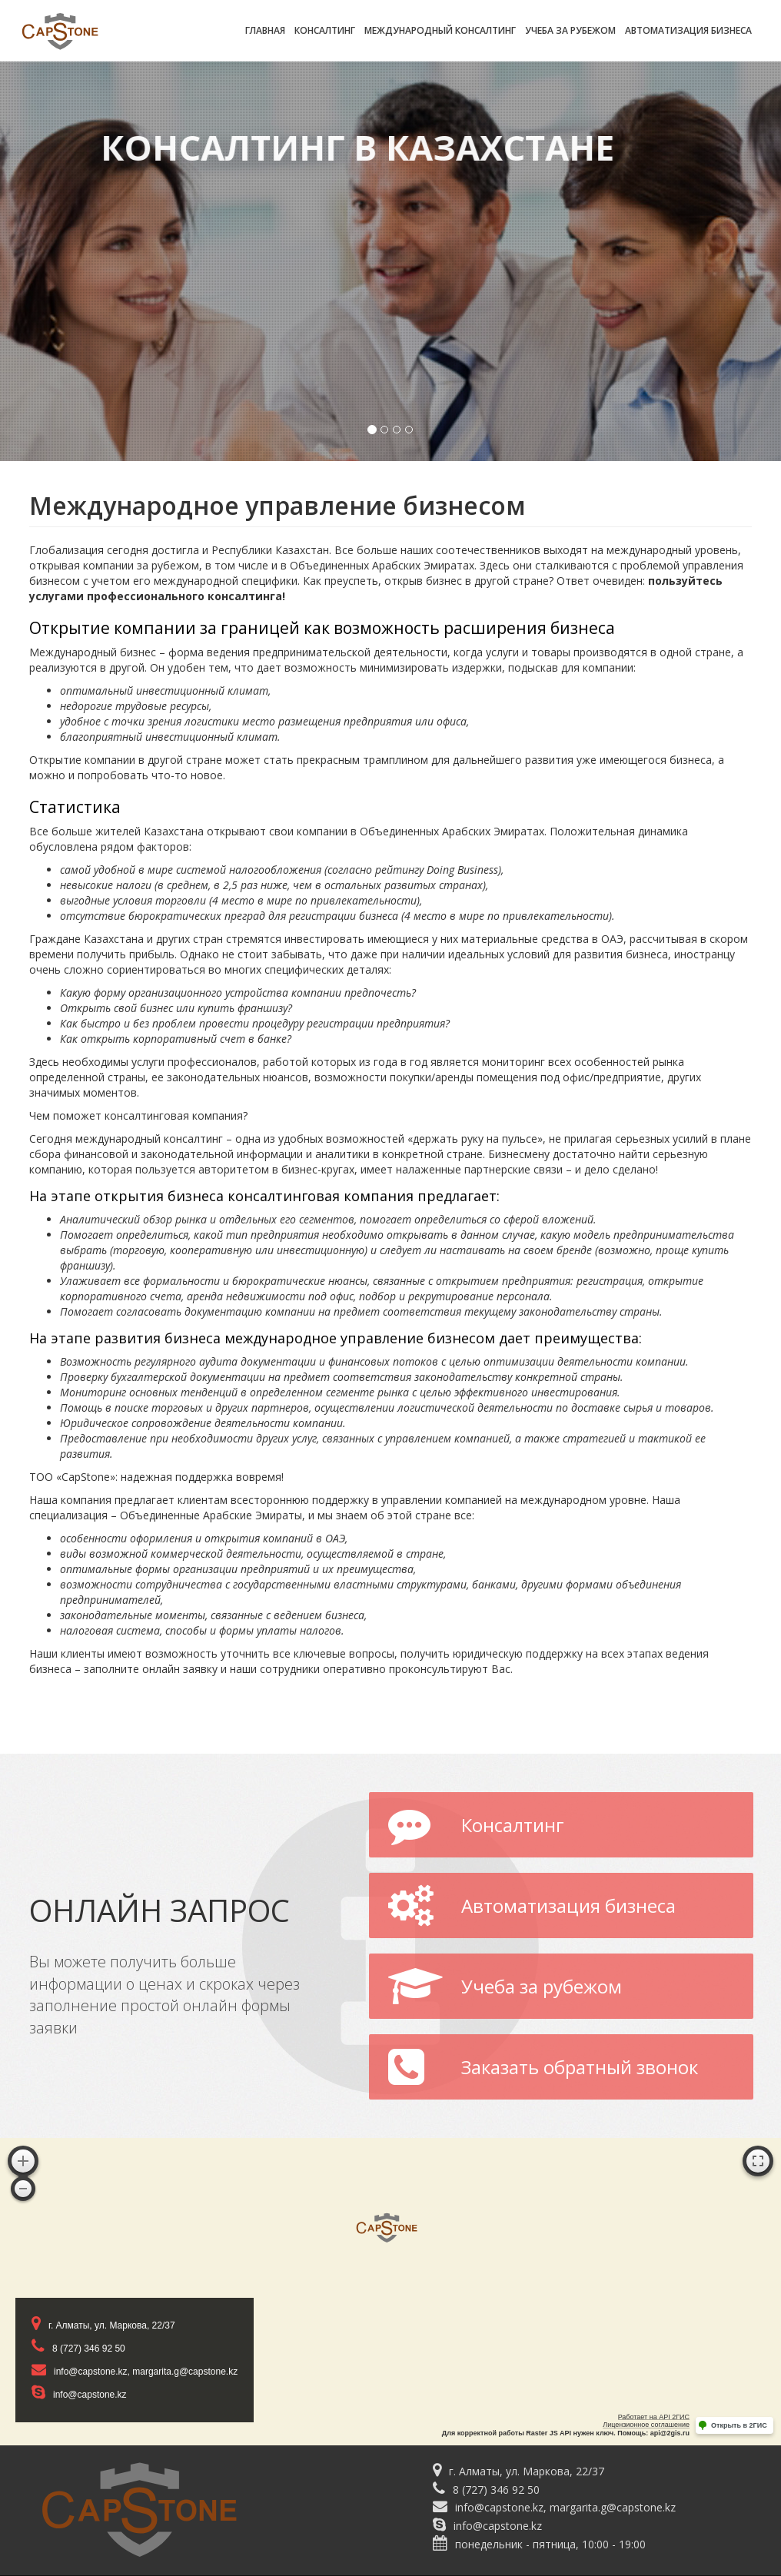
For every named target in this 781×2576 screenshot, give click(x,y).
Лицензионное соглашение (646, 2424)
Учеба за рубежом (570, 30)
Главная (265, 30)
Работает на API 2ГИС (654, 2417)
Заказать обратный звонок (543, 2069)
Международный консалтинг (440, 30)
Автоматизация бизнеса (688, 30)
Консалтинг (324, 30)
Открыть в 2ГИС (739, 2425)
